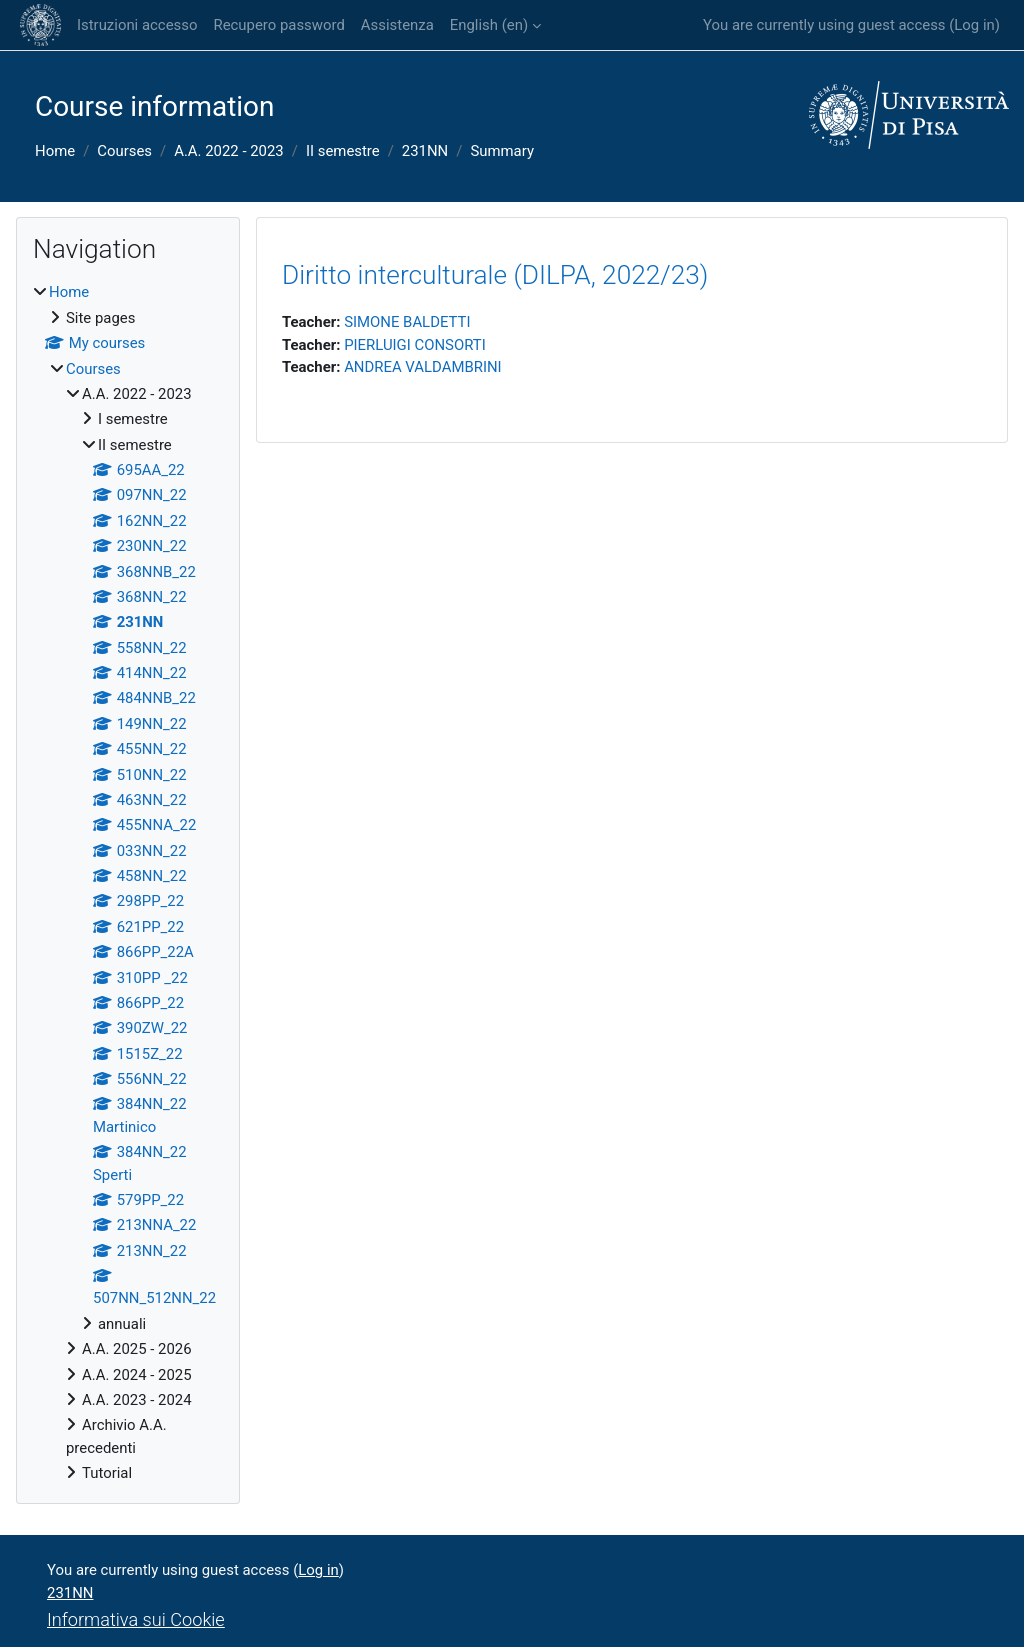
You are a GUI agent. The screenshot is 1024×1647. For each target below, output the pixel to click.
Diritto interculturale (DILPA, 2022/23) (495, 275)
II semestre (343, 151)
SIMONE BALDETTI (407, 322)
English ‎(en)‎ (489, 25)
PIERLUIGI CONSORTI (415, 345)
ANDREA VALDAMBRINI (423, 367)
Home (55, 151)
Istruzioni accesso (137, 25)
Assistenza (397, 25)
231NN (425, 151)
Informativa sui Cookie (136, 1619)
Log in (974, 25)
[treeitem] (128, 882)
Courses (124, 151)
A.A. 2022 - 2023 (229, 151)
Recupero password (278, 25)
